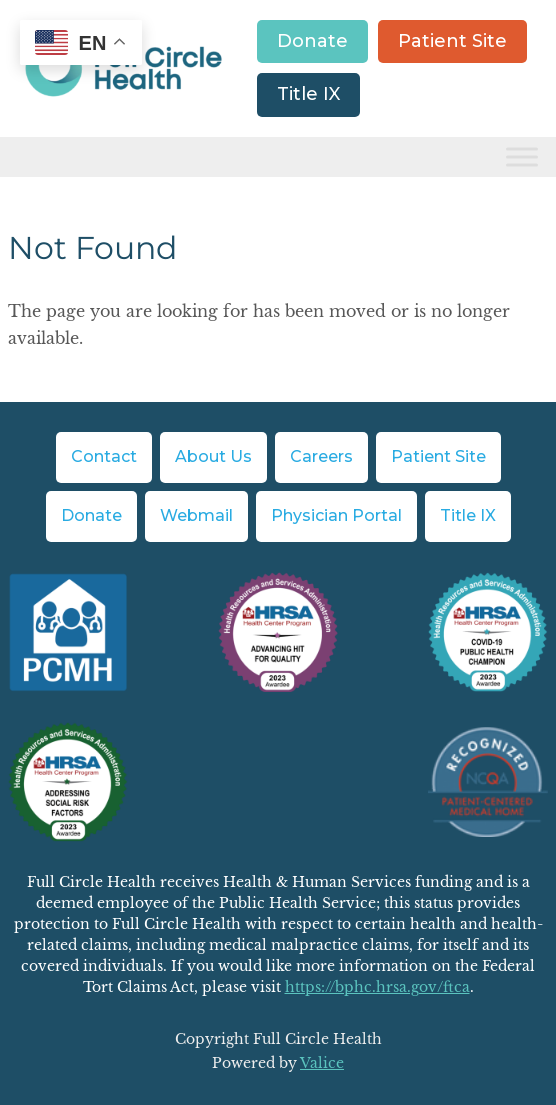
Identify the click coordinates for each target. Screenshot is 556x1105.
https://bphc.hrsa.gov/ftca (377, 987)
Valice (322, 1063)
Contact (104, 456)
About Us (213, 456)
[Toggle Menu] (522, 156)
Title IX (308, 94)
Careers (321, 456)
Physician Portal (336, 515)
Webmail (196, 515)
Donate (312, 41)
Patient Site (452, 41)
